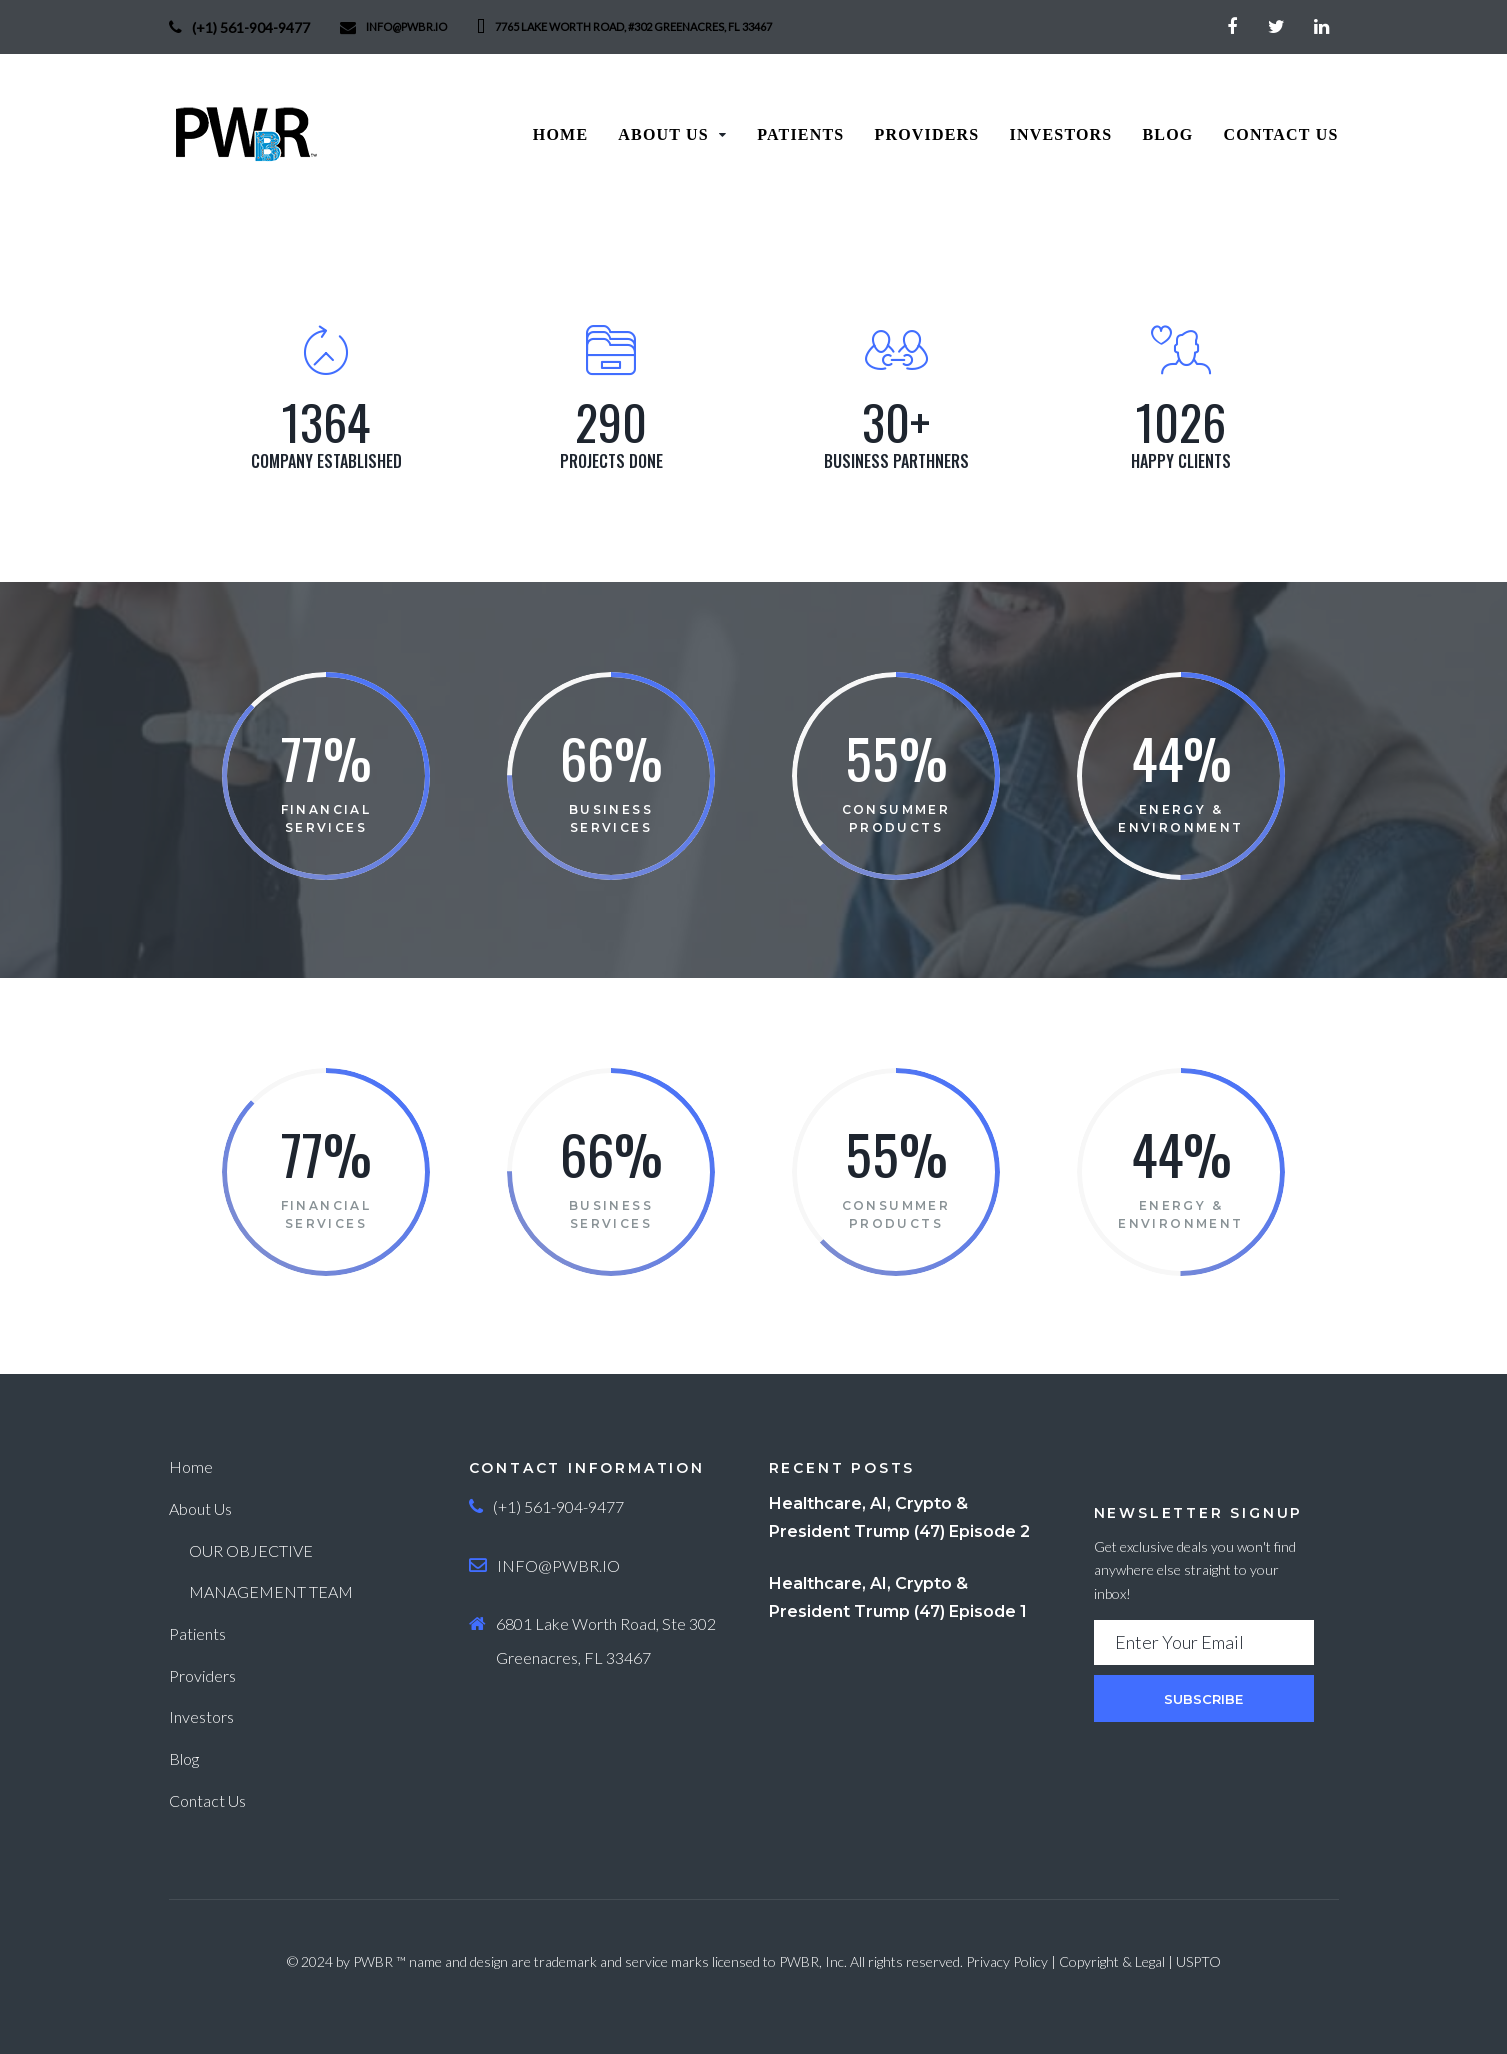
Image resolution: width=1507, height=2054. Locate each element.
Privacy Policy (1007, 1961)
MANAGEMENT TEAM (271, 1591)
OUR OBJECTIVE (251, 1550)
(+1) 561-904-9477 (251, 27)
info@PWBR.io (406, 26)
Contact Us (207, 1800)
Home (191, 1466)
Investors (201, 1716)
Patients (197, 1633)
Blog (184, 1758)
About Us (200, 1508)
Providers (202, 1675)
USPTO (1198, 1961)
